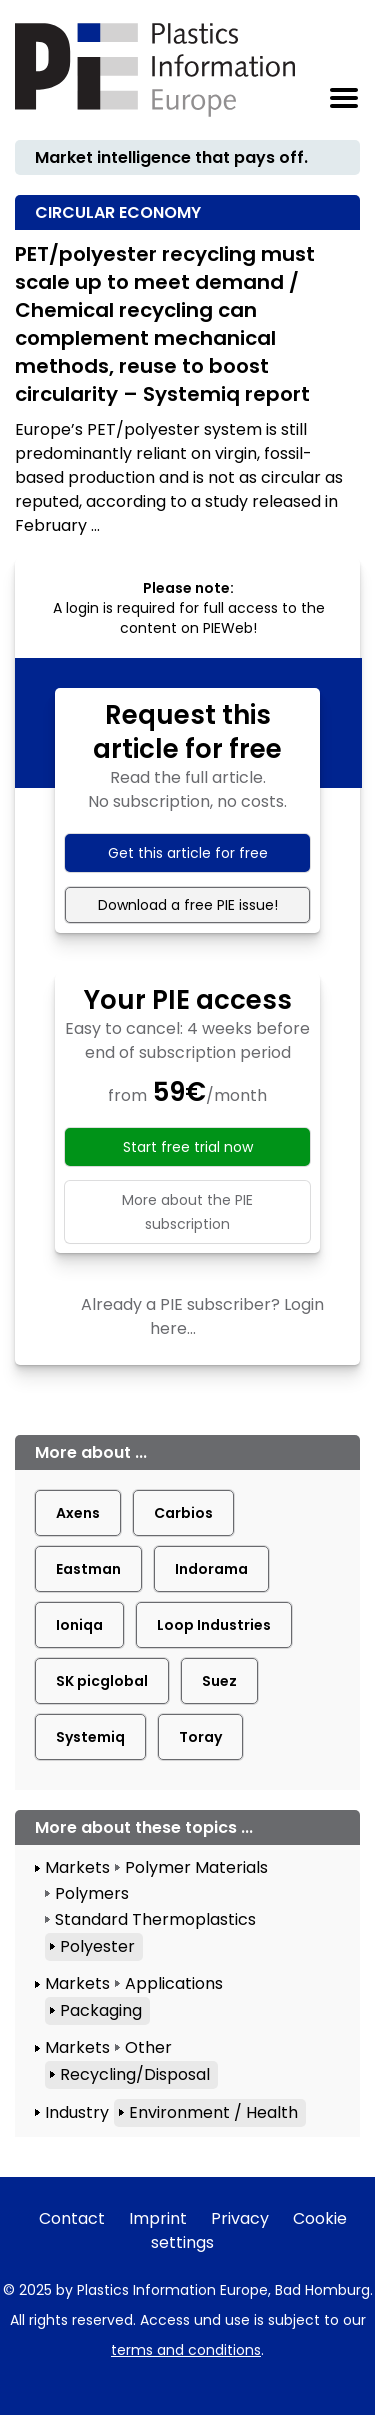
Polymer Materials (196, 1867)
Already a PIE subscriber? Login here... (202, 1316)
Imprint (158, 2218)
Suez (219, 1681)
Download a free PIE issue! (188, 905)
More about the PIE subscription (187, 1212)
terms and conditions (186, 2350)
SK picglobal (102, 1681)
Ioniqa (79, 1625)
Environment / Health (213, 2112)
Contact (72, 2218)
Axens (78, 1513)
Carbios (183, 1513)
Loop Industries (214, 1625)
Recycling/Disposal (135, 2074)
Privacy (240, 2218)
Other (148, 2047)
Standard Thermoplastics (155, 1919)
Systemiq (90, 1737)
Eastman (88, 1569)
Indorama (211, 1569)
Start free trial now (188, 1147)
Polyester (97, 1946)
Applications (174, 1983)
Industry (77, 2112)
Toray (200, 1737)
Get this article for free (188, 853)
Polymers (92, 1893)
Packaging (101, 2010)
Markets (77, 1867)
